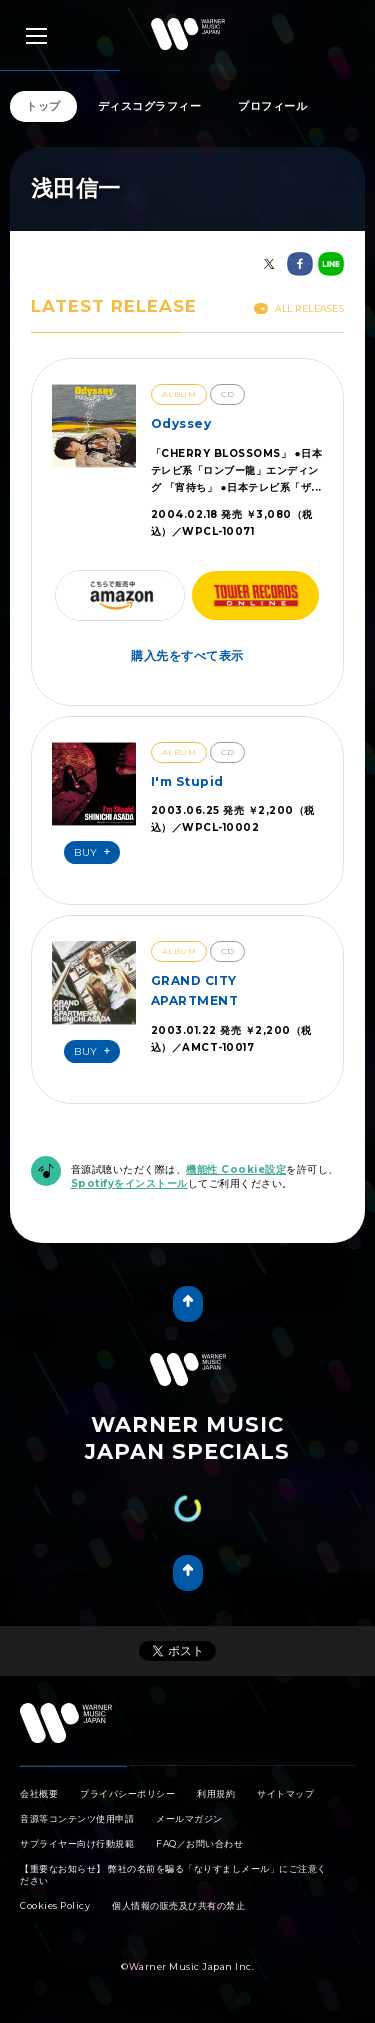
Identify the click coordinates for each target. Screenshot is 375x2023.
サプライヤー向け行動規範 (77, 1843)
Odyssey (181, 423)
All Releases (299, 308)
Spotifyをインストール (129, 1183)
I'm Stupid (187, 781)
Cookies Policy (55, 1905)
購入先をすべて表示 (187, 655)
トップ (43, 106)
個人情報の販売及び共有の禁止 (178, 1905)
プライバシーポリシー (127, 1793)
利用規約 (216, 1793)
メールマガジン (189, 1818)
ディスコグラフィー (150, 106)
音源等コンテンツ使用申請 (77, 1818)
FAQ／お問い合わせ (199, 1843)
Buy (95, 852)
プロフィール (272, 106)
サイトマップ (285, 1793)
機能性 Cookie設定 (236, 1169)
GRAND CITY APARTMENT (195, 990)
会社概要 (39, 1793)
